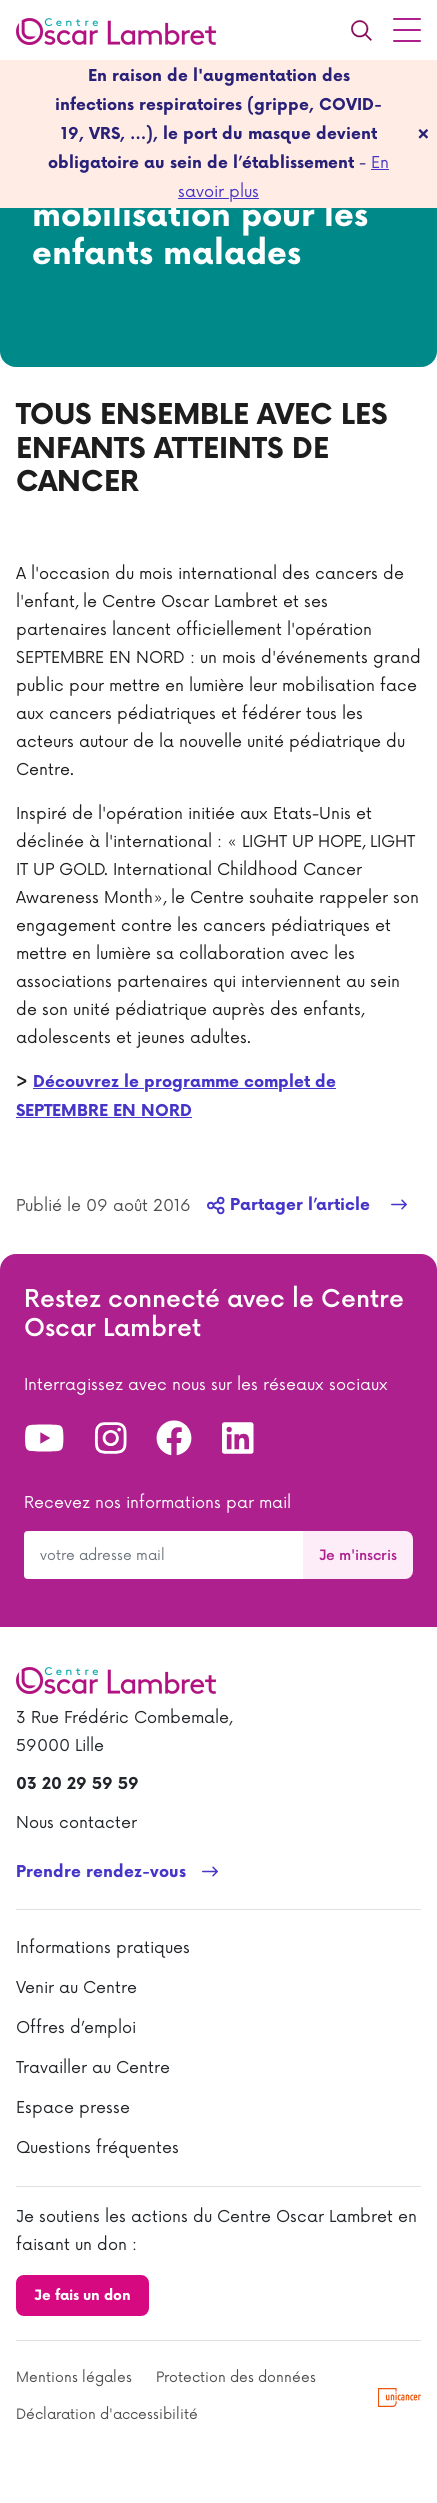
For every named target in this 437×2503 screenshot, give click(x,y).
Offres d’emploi (76, 2028)
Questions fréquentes (97, 2148)
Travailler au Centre (93, 2068)
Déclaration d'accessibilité (107, 2414)
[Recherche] (361, 30)
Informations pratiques (103, 1948)
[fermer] (423, 134)
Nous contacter (76, 1823)
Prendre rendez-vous (101, 1872)
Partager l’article (291, 1206)
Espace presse (73, 2108)
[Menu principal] (407, 30)
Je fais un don (82, 2295)
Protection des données (236, 2377)
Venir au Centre (76, 1988)
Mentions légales (74, 2377)
